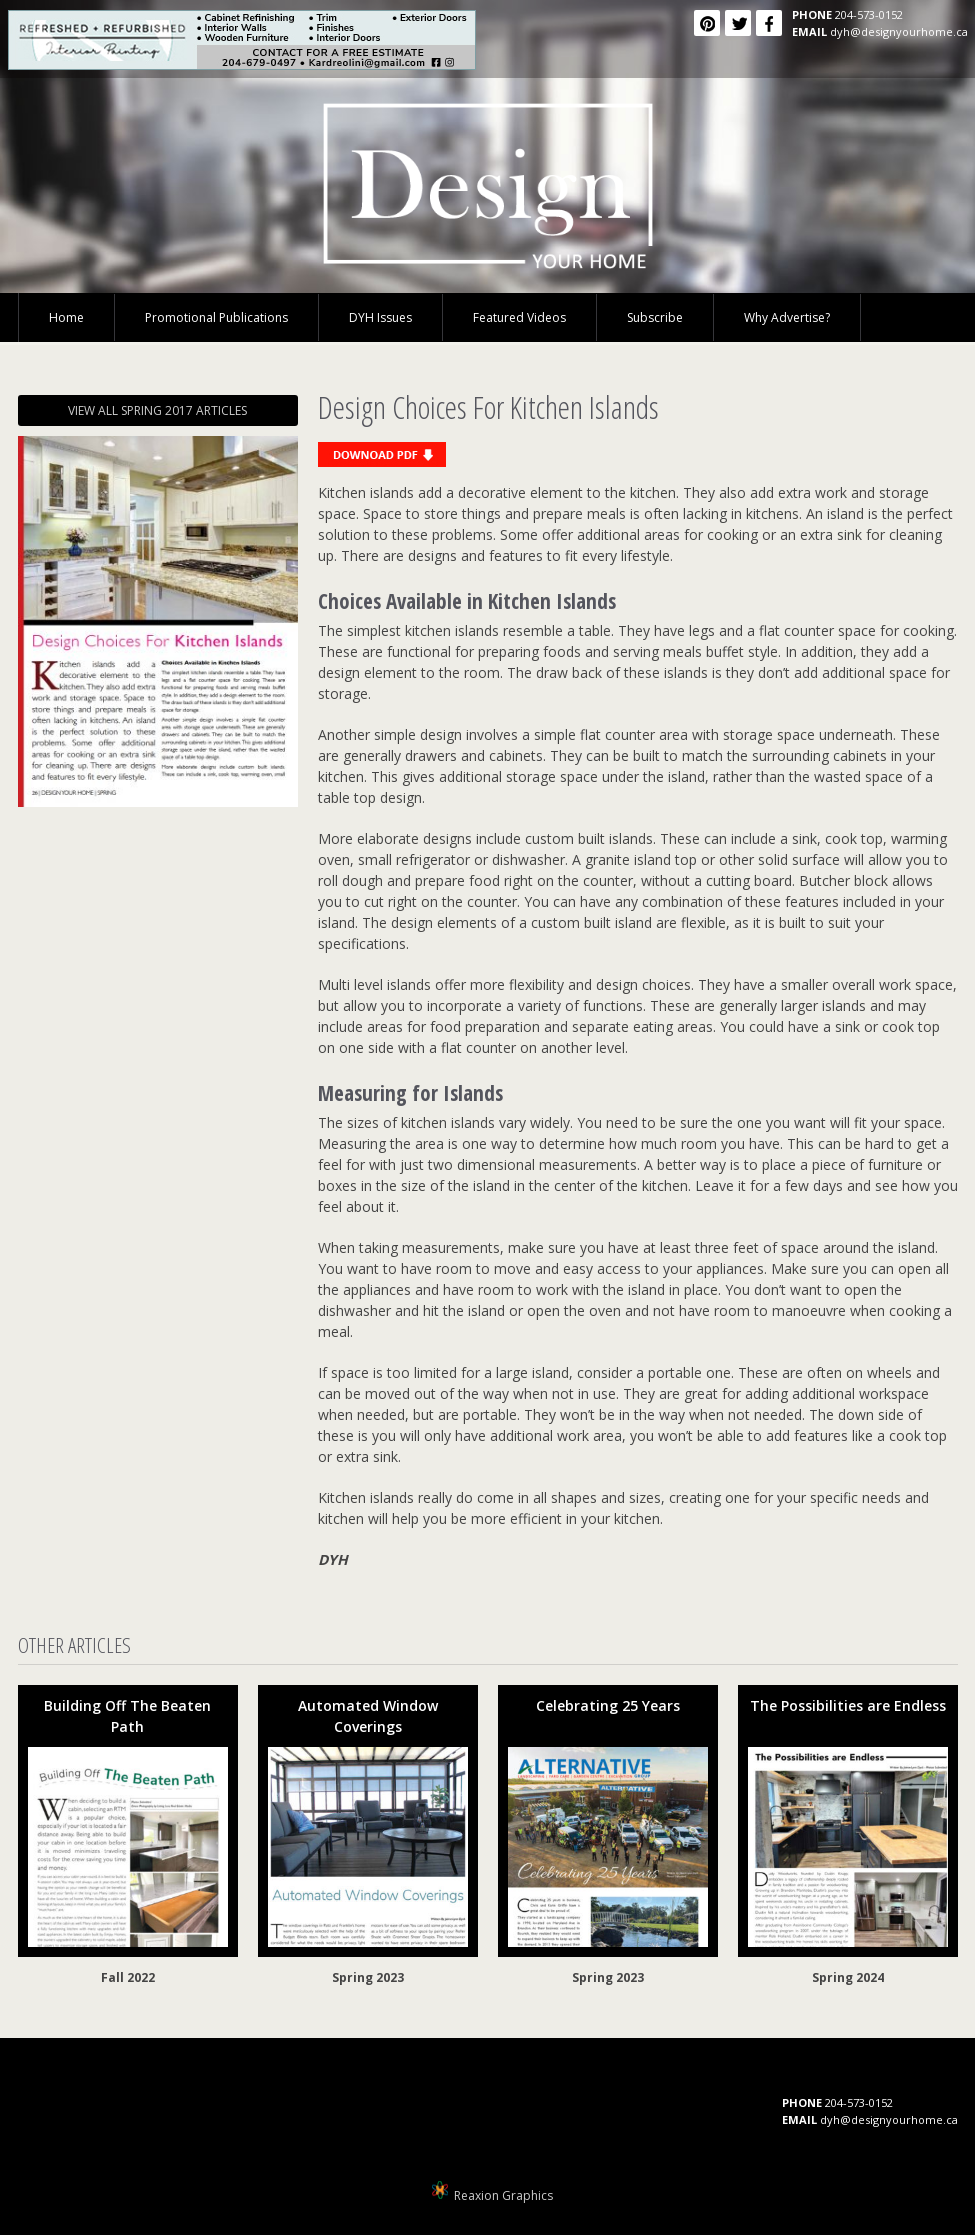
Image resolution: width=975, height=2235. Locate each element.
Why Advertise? (787, 317)
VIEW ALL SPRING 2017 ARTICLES (157, 410)
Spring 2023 (368, 1977)
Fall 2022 (128, 1977)
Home (66, 317)
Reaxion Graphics (503, 2195)
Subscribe (655, 317)
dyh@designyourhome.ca (899, 31)
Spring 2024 (848, 1977)
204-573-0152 (869, 14)
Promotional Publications (216, 317)
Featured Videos (519, 317)
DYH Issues (380, 317)
